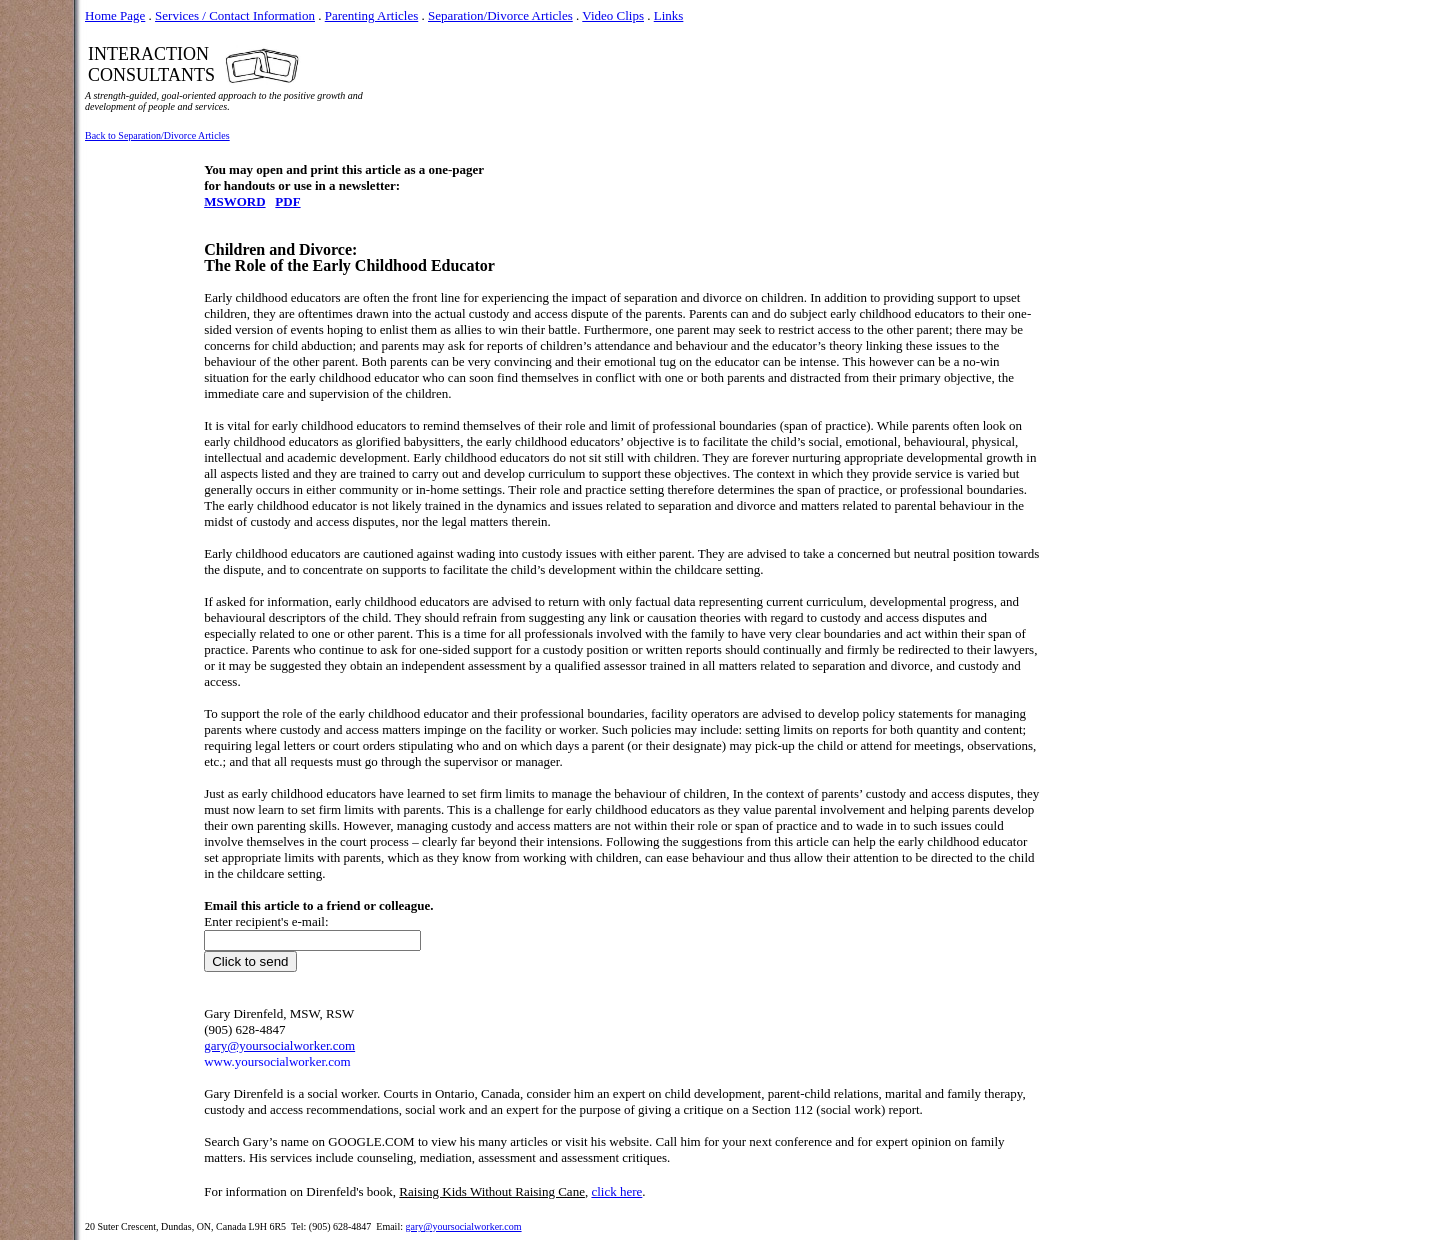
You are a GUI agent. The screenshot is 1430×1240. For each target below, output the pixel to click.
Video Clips (613, 15)
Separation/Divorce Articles (500, 15)
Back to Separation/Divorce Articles (157, 135)
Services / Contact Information (235, 15)
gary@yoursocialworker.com (463, 1226)
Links (669, 15)
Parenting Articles (372, 15)
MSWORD (234, 201)
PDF (287, 201)
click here (616, 1191)
